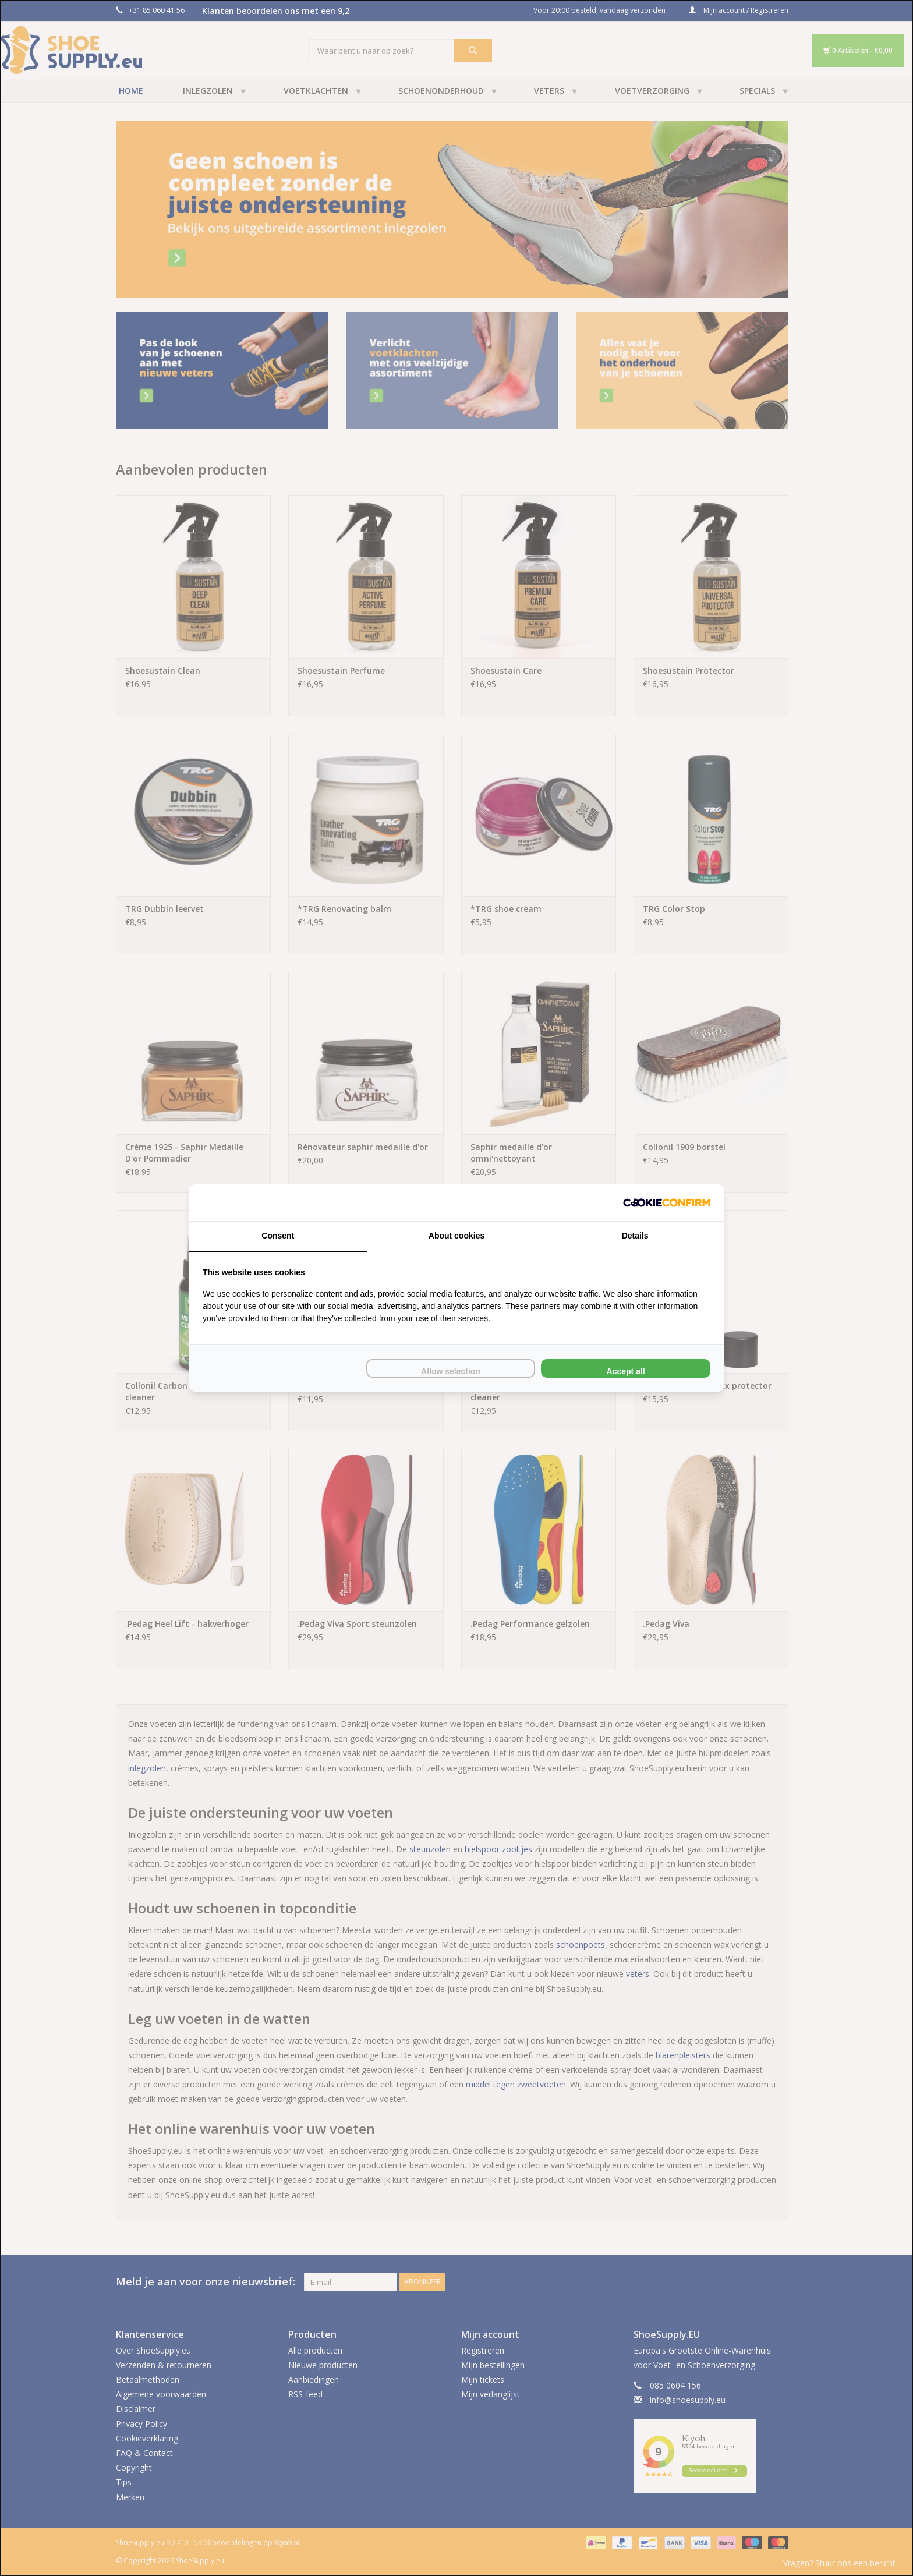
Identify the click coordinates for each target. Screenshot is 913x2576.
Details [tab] (635, 1235)
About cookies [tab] (456, 1235)
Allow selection (450, 1371)
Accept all (626, 1371)
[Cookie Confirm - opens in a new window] (666, 1202)
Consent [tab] (277, 1235)
